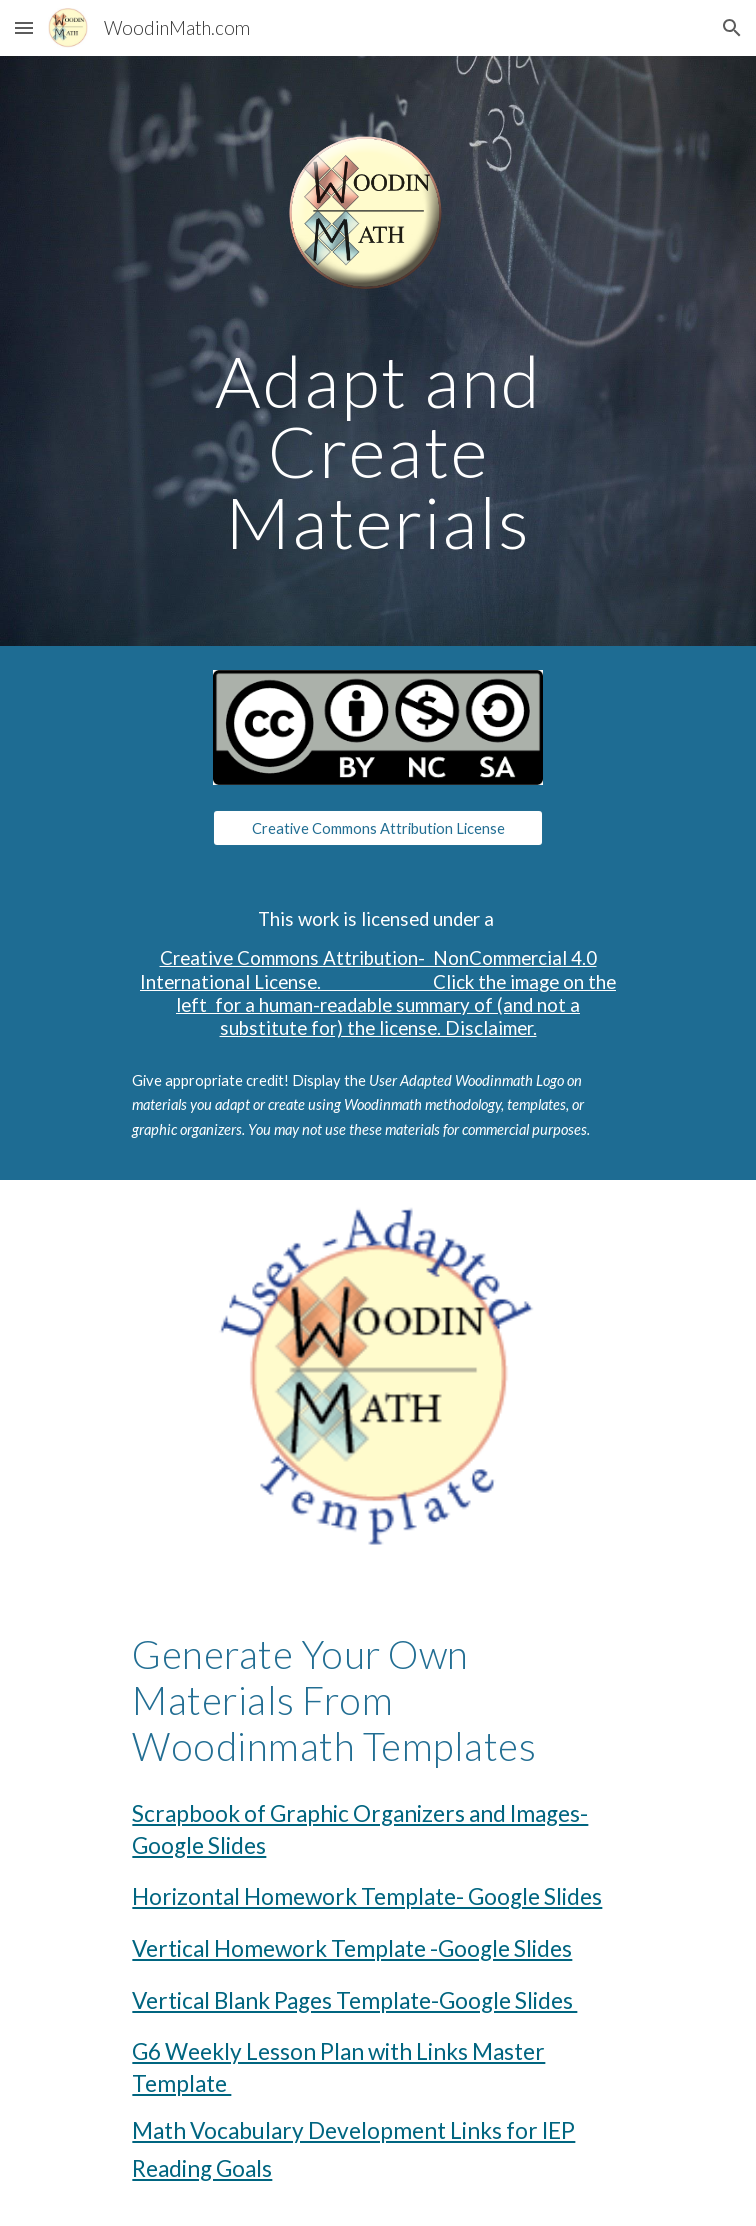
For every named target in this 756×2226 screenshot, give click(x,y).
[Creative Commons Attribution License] (377, 828)
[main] (377, 452)
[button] (24, 27)
